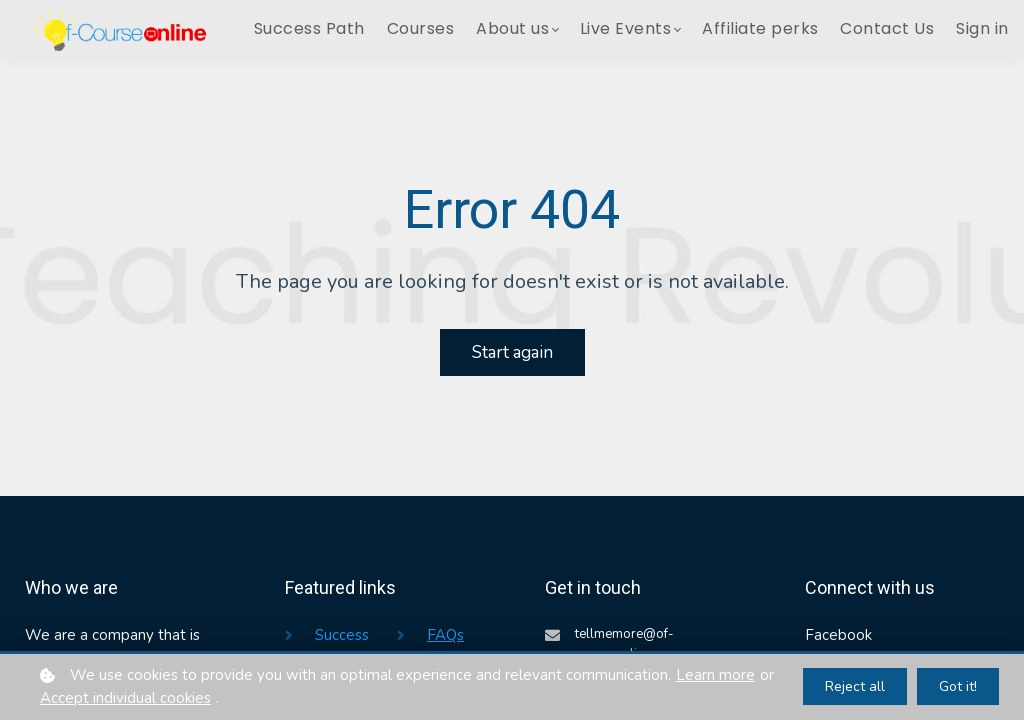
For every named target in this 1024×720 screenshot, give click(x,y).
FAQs (445, 635)
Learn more (715, 675)
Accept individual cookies (125, 698)
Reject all (855, 686)
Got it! (958, 686)
